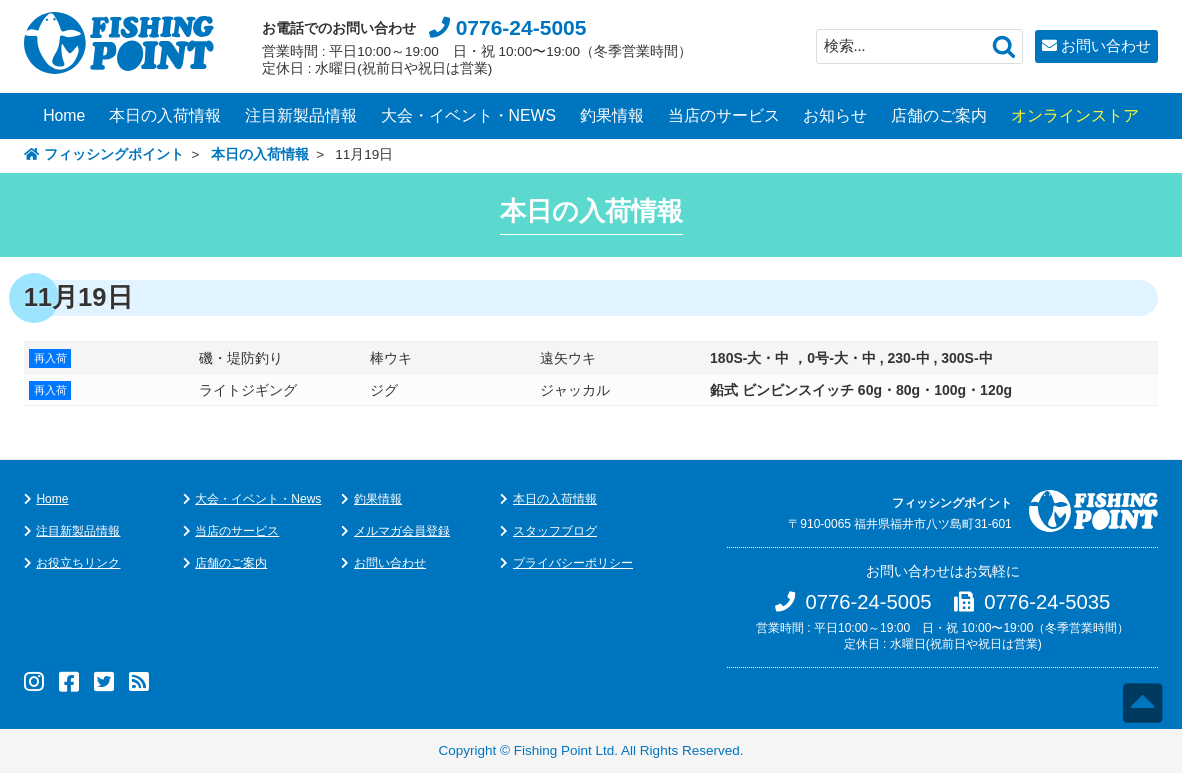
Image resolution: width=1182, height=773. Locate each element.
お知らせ (835, 115)
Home (64, 115)
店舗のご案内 (939, 115)
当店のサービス (724, 115)
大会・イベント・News (258, 499)
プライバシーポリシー (573, 563)
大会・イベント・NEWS (469, 115)
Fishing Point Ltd (564, 750)
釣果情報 (612, 115)
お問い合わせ (1106, 45)
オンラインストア (1075, 115)
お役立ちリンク (78, 563)
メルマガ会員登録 (402, 531)
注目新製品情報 (301, 115)
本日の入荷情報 (165, 115)
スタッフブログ (555, 531)
